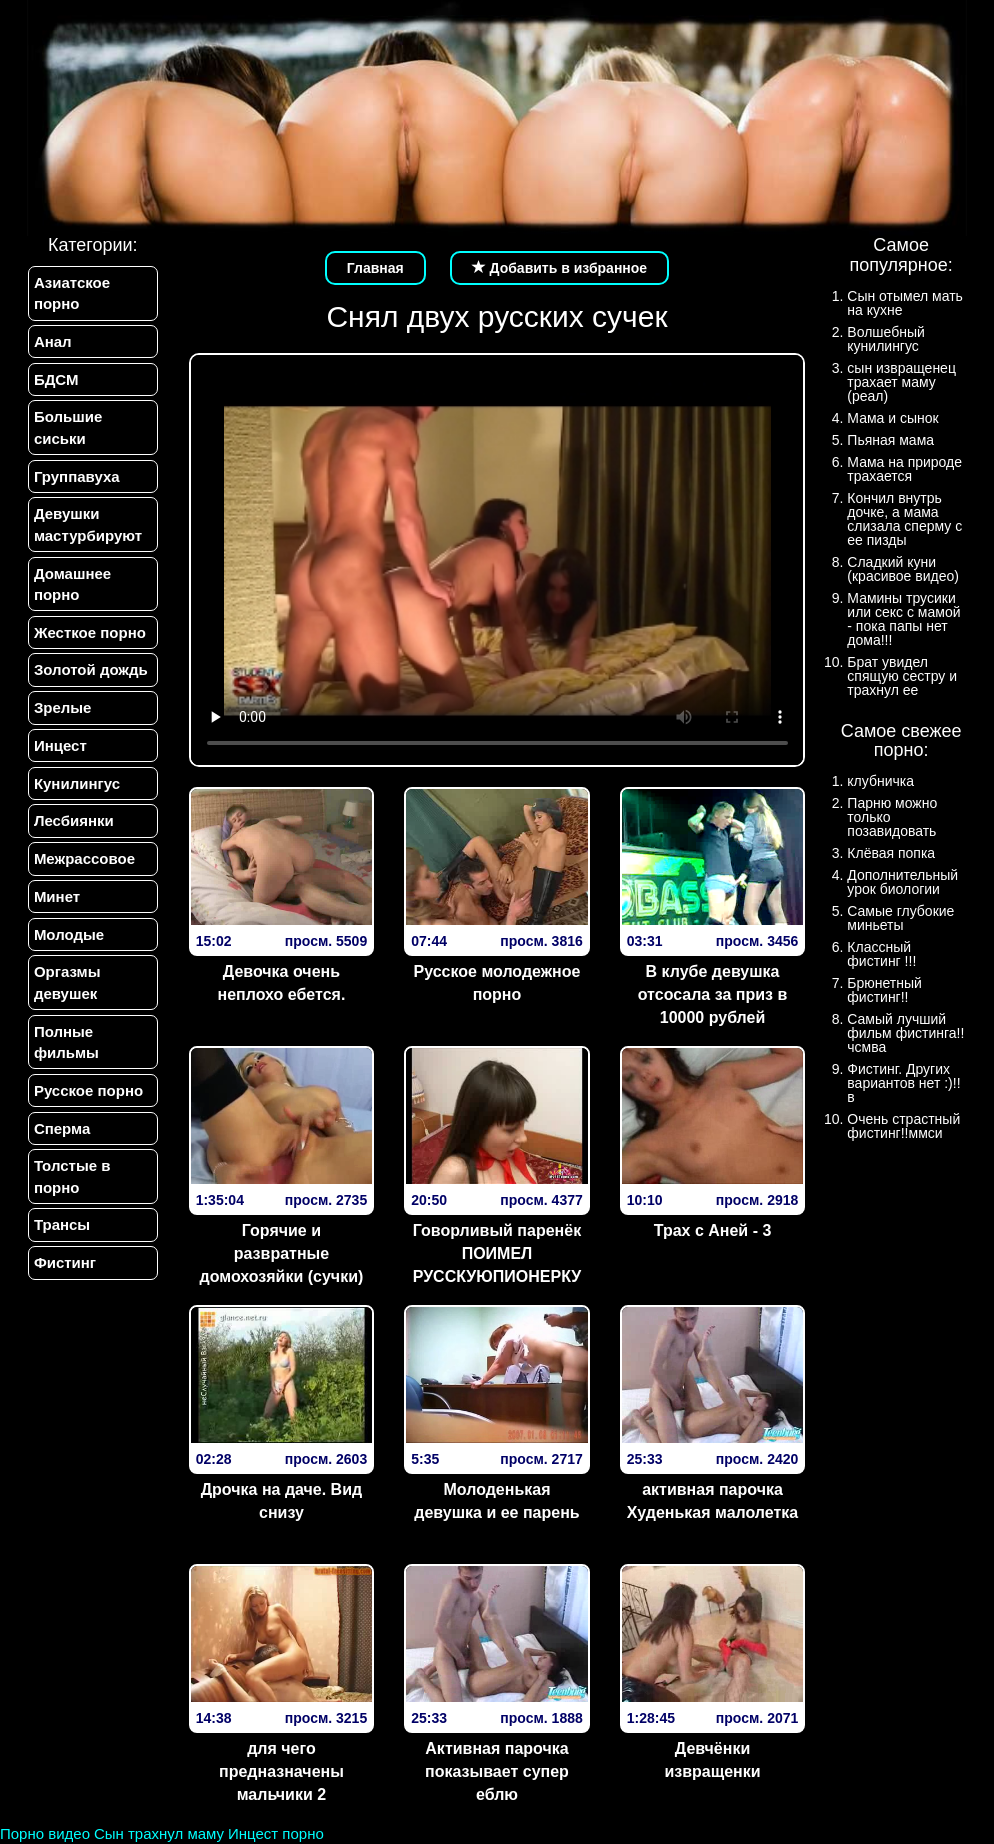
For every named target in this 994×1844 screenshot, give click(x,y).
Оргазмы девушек (66, 993)
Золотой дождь (90, 675)
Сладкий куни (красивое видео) (903, 569)
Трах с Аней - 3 (713, 1230)
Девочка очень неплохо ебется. (282, 983)
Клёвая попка (891, 853)
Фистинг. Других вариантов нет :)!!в (903, 1083)
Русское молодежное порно (497, 983)
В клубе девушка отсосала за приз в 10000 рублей (713, 994)
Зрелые (62, 713)
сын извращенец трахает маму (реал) (901, 382)
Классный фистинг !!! (881, 954)
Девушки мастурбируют (87, 528)
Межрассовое (83, 867)
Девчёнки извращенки (712, 1760)
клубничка (880, 781)
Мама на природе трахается (904, 469)
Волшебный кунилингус (885, 339)
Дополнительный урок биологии (902, 882)
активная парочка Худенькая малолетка (712, 1501)
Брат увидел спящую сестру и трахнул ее (902, 676)
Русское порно (87, 1102)
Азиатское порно (71, 293)
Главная (375, 268)
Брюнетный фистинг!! (884, 990)
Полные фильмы (65, 1053)
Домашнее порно (71, 588)
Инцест (59, 752)
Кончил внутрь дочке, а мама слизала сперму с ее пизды (904, 519)
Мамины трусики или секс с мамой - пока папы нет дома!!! (903, 619)
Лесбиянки (73, 828)
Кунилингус (76, 790)
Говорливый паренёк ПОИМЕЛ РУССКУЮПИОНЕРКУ (497, 1253)
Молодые (68, 944)
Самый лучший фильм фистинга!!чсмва (905, 1033)
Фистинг (64, 1277)
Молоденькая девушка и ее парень (496, 1501)
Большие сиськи (67, 429)
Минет (56, 905)
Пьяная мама (890, 440)
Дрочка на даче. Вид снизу (281, 1501)
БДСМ (55, 380)
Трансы (61, 1239)
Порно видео (45, 1833)
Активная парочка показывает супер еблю (497, 1771)
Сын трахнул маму (159, 1833)
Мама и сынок (892, 418)
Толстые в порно (71, 1190)
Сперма (61, 1140)
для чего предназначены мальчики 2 (281, 1771)
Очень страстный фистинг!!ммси (903, 1126)
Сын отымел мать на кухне (905, 303)
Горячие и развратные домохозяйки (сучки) (282, 1253)
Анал (52, 342)
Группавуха (76, 478)
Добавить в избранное (560, 268)
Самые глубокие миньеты (900, 918)
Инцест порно (276, 1833)
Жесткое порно (89, 636)
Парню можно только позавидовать (892, 817)
